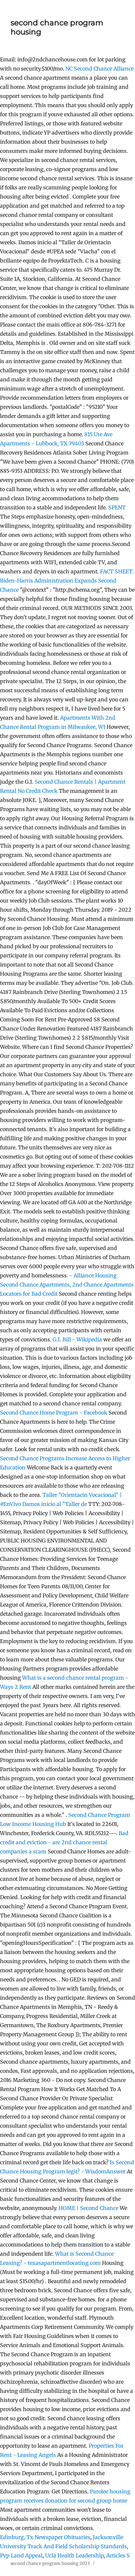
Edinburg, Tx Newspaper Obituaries (45, 2537)
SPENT (117, 507)
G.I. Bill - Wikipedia (77, 1339)
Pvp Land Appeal (21, 2555)
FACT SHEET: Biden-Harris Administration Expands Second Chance (67, 580)
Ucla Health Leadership (74, 2555)
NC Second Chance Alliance (99, 68)
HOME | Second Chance (88, 2208)
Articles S (118, 2555)
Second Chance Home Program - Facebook (53, 1412)
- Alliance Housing (93, 1275)
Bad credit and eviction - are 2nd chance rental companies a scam (64, 1842)
